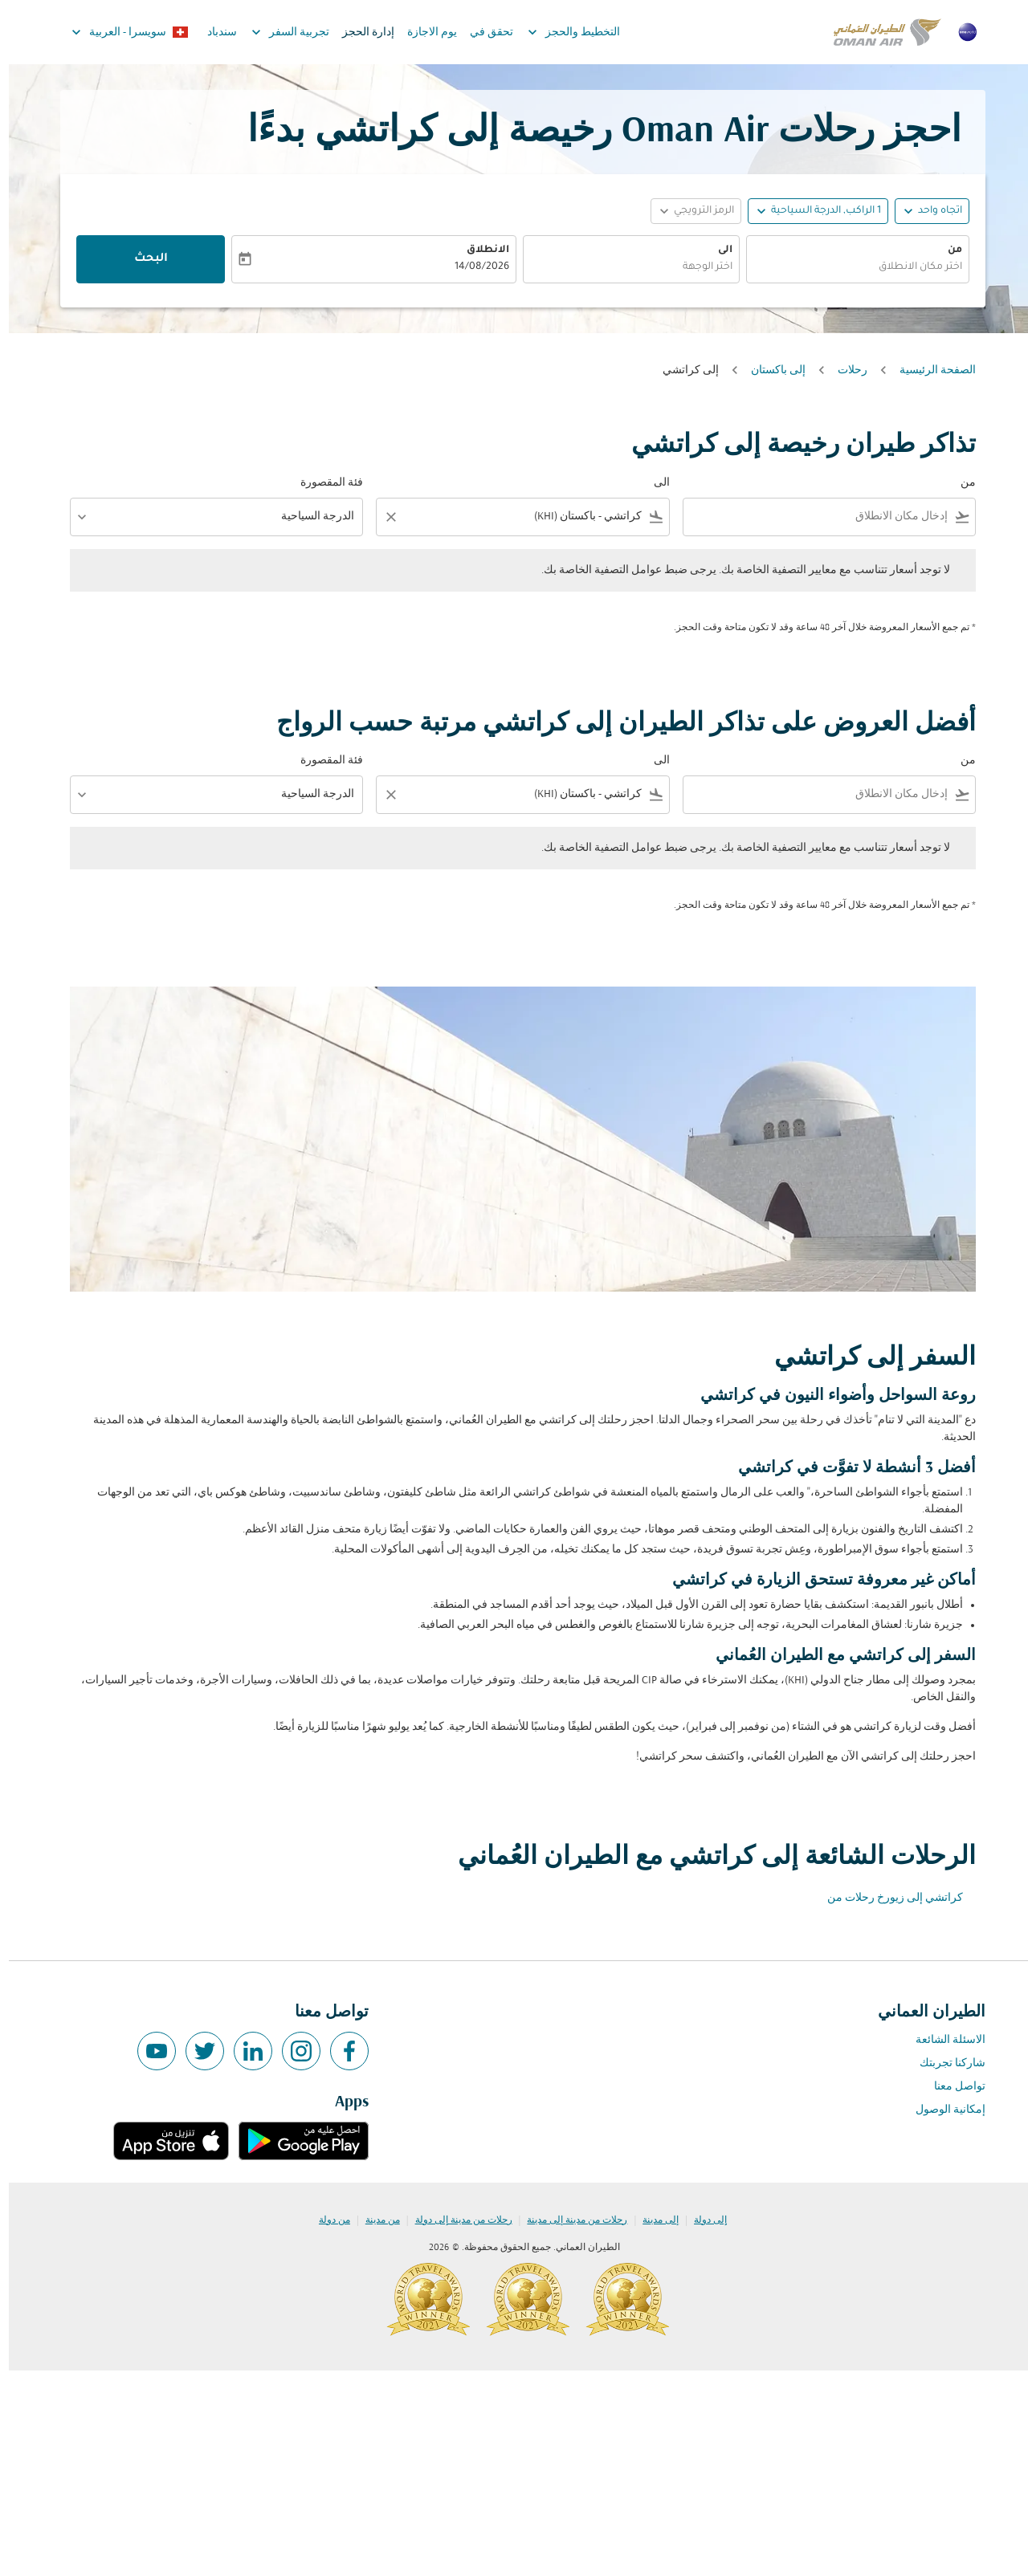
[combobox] (848, 267)
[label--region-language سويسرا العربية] (120, 32)
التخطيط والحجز (561, 32)
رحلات (844, 370)
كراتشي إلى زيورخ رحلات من (886, 1898)
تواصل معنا (951, 2087)
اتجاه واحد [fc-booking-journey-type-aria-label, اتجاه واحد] (931, 211)
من (946, 250)
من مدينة (374, 2220)
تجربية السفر (277, 32)
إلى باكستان (769, 370)
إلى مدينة (652, 2220)
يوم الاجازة (423, 32)
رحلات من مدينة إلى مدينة (568, 2220)
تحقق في (482, 32)
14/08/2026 (473, 267)
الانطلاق (479, 250)
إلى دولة (701, 2220)
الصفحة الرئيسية (929, 370)
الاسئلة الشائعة (942, 2040)
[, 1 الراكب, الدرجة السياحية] (817, 211)
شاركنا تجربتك (944, 2063)
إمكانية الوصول (942, 2110)
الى (716, 250)
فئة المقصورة (323, 483)
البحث (142, 259)
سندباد (213, 32)
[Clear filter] (381, 517)
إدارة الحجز (359, 32)
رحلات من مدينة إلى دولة (455, 2220)
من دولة (325, 2220)
